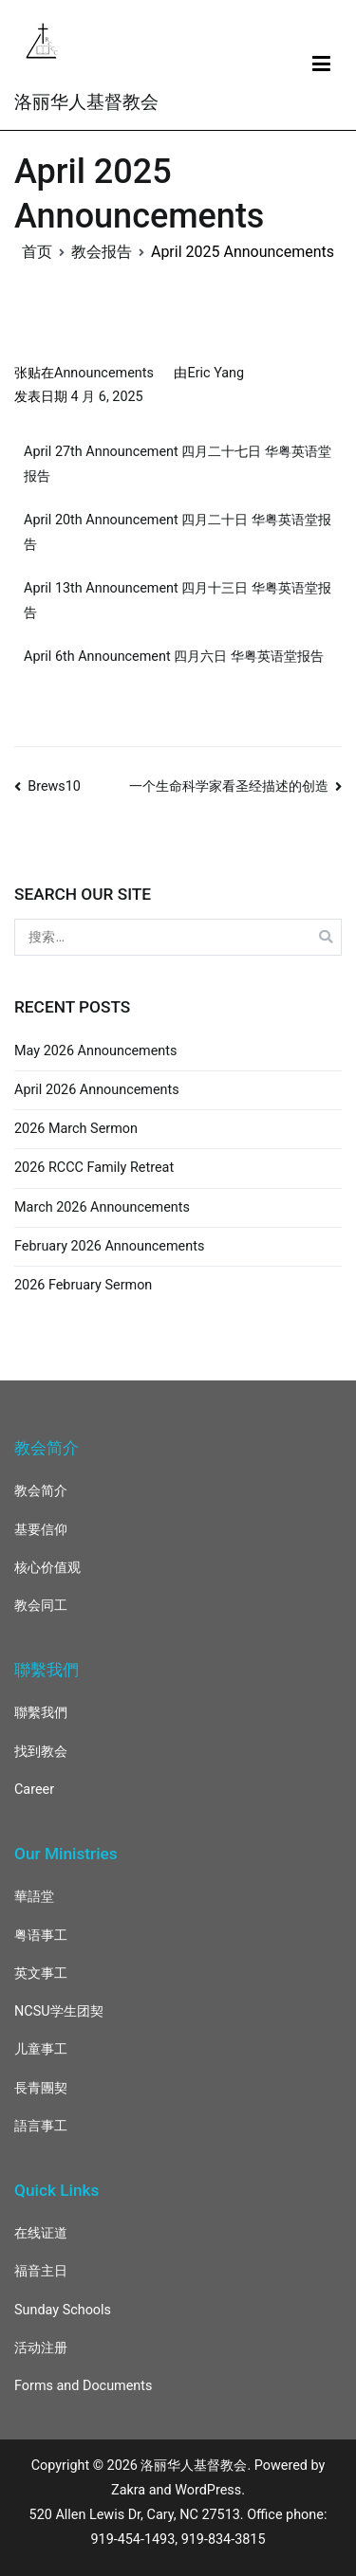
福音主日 (40, 2271)
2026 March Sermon (76, 1129)
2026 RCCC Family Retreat (94, 1168)
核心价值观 (47, 1568)
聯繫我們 (40, 1713)
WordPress (208, 2490)
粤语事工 (40, 1935)
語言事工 (40, 2126)
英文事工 (40, 1973)
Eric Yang (215, 373)
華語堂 (34, 1897)
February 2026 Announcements (109, 1246)
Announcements (104, 373)
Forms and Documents (83, 2386)
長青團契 (40, 2088)
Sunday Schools (62, 2310)
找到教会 (40, 1752)
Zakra (128, 2490)
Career (34, 1789)
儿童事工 (40, 2049)
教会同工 (40, 1606)
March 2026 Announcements (102, 1207)
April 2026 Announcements (96, 1090)
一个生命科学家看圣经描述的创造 (228, 786)
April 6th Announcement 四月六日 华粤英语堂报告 (174, 657)
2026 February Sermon (83, 1285)
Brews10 (54, 786)
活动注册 (40, 2348)
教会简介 (40, 1491)
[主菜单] (321, 64)
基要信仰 (40, 1530)
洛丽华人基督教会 (86, 102)
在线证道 (40, 2233)
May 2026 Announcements (95, 1051)
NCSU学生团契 (58, 2011)
